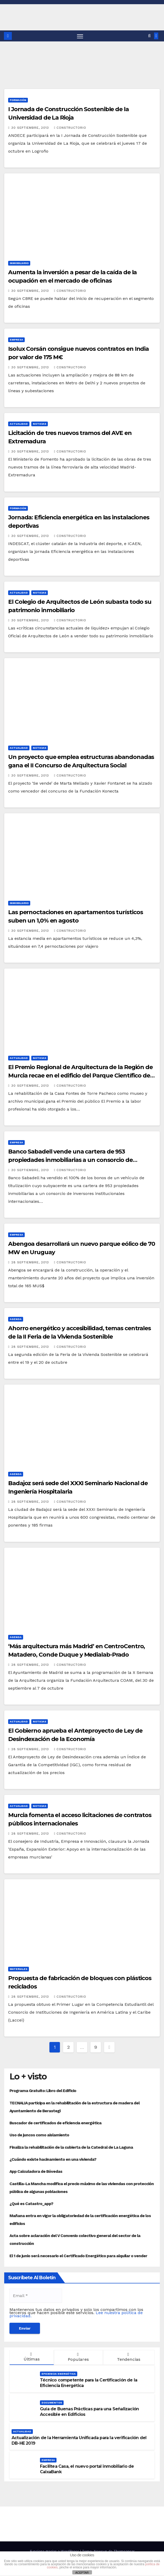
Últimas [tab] (31, 2357)
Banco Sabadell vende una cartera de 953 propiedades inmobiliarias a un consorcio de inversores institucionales (70, 1160)
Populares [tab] (78, 2357)
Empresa (16, 339)
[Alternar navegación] (80, 36)
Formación (18, 100)
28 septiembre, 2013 (30, 1262)
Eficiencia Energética (59, 2374)
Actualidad (19, 424)
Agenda (16, 1319)
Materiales (18, 1969)
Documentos (52, 2402)
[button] (149, 35)
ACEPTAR (82, 2572)
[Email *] (35, 2296)
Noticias (39, 424)
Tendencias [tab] (128, 2357)
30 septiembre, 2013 (30, 128)
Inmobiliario (19, 263)
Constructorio (70, 128)
